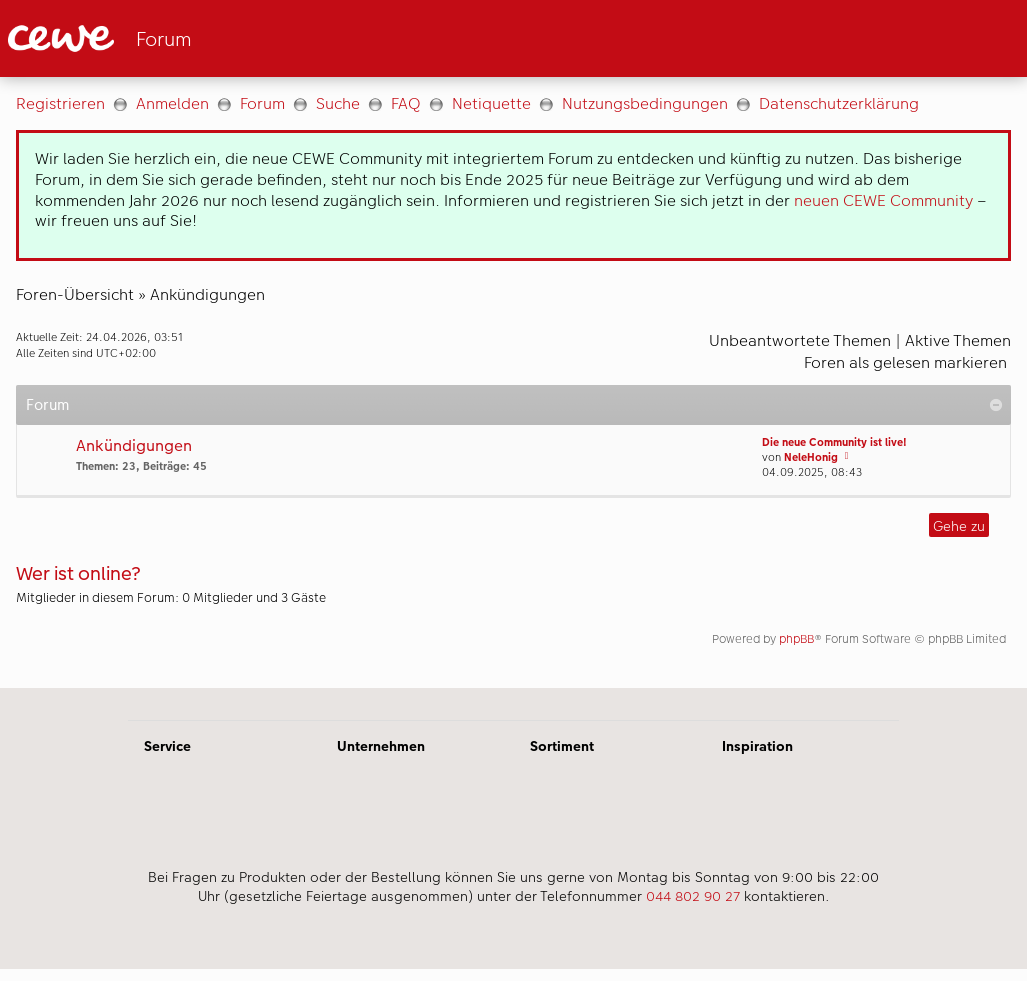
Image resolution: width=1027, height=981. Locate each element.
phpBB (796, 639)
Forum (262, 103)
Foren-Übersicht (75, 294)
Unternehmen (381, 746)
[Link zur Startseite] (204, 38)
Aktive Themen (958, 340)
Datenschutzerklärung (839, 103)
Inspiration (757, 746)
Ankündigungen (207, 294)
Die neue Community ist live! (834, 442)
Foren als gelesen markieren (905, 362)
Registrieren (60, 103)
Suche (338, 103)
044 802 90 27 (693, 896)
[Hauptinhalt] (513, 382)
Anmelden (172, 103)
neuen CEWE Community (883, 200)
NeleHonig (811, 457)
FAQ (406, 103)
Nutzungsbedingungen (645, 103)
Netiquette (491, 103)
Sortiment (562, 746)
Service (167, 746)
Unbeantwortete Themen (800, 340)
